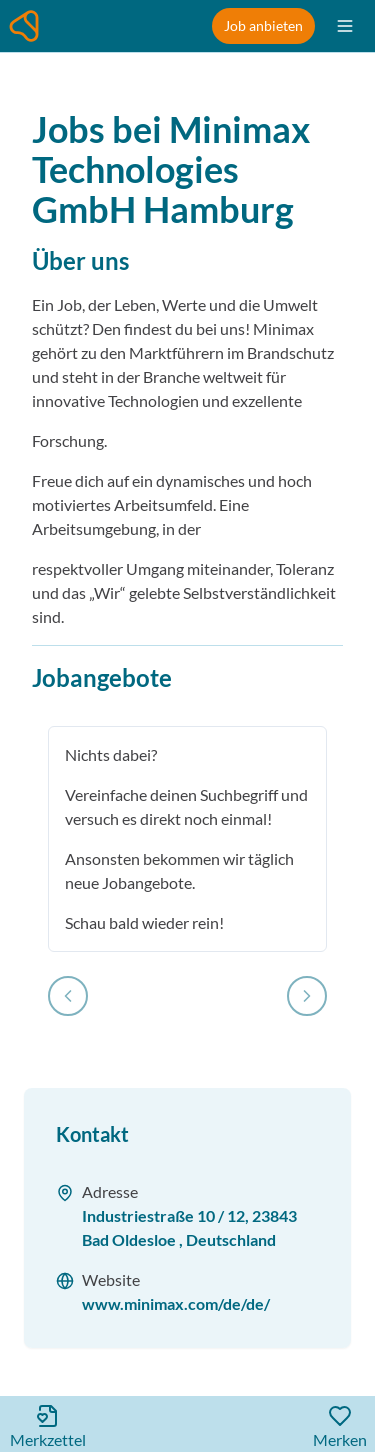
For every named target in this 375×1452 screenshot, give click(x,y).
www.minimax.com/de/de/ (176, 1303)
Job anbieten (263, 25)
